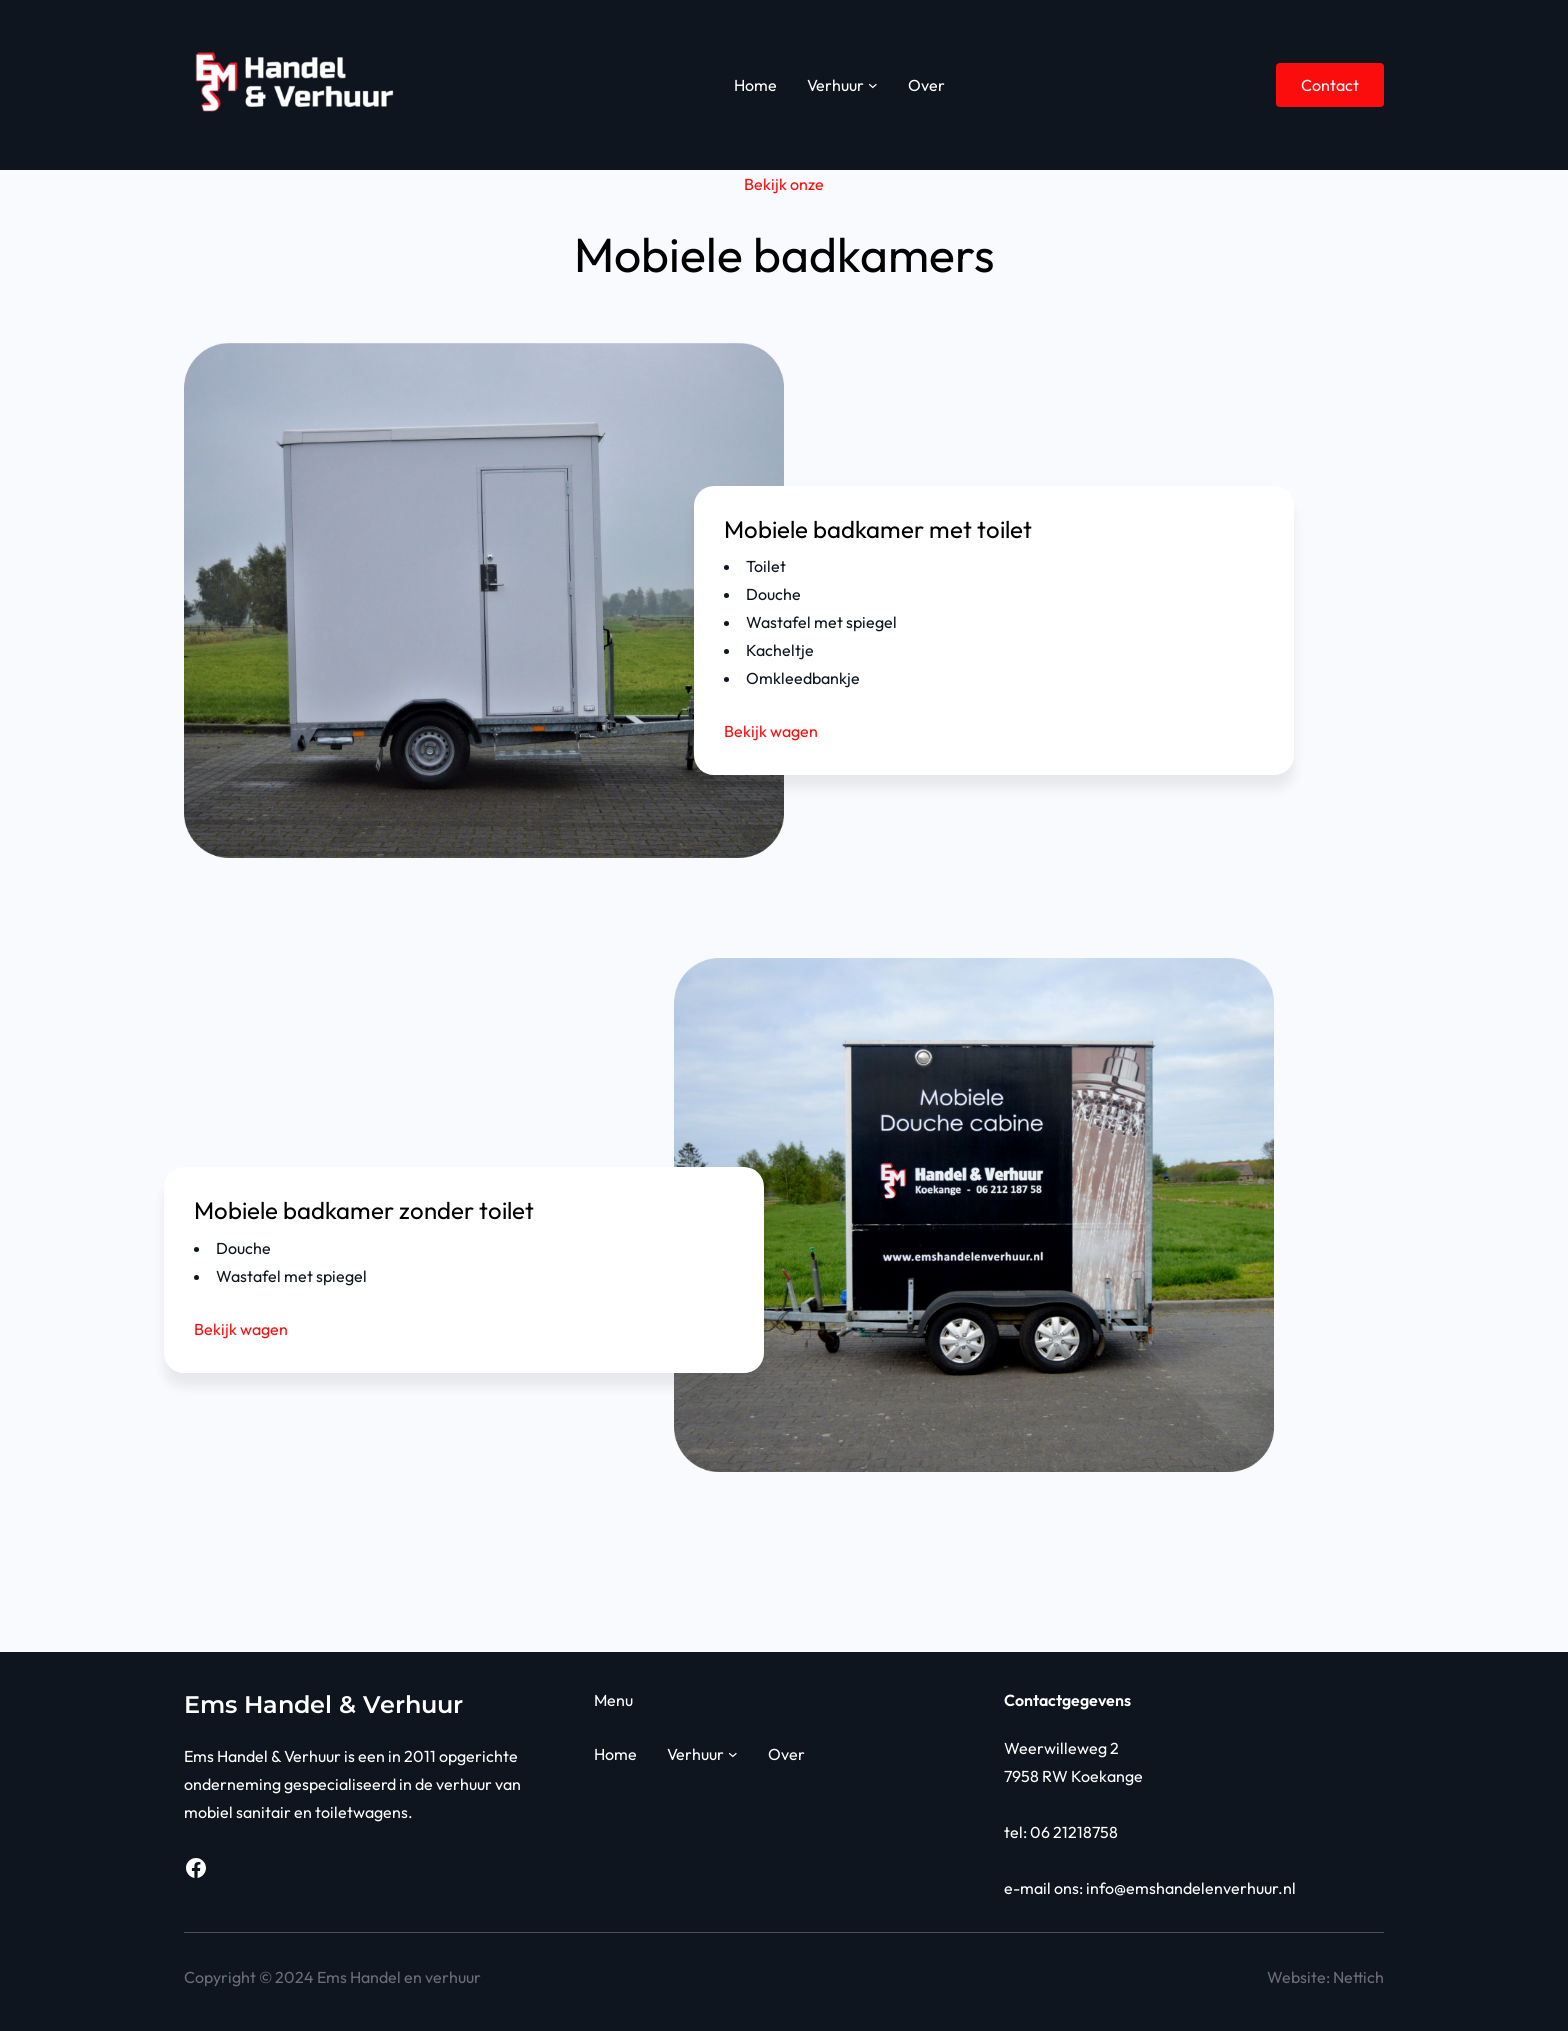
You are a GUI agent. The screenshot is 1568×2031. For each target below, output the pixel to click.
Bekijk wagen (771, 731)
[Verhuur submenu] (873, 85)
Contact (1330, 85)
